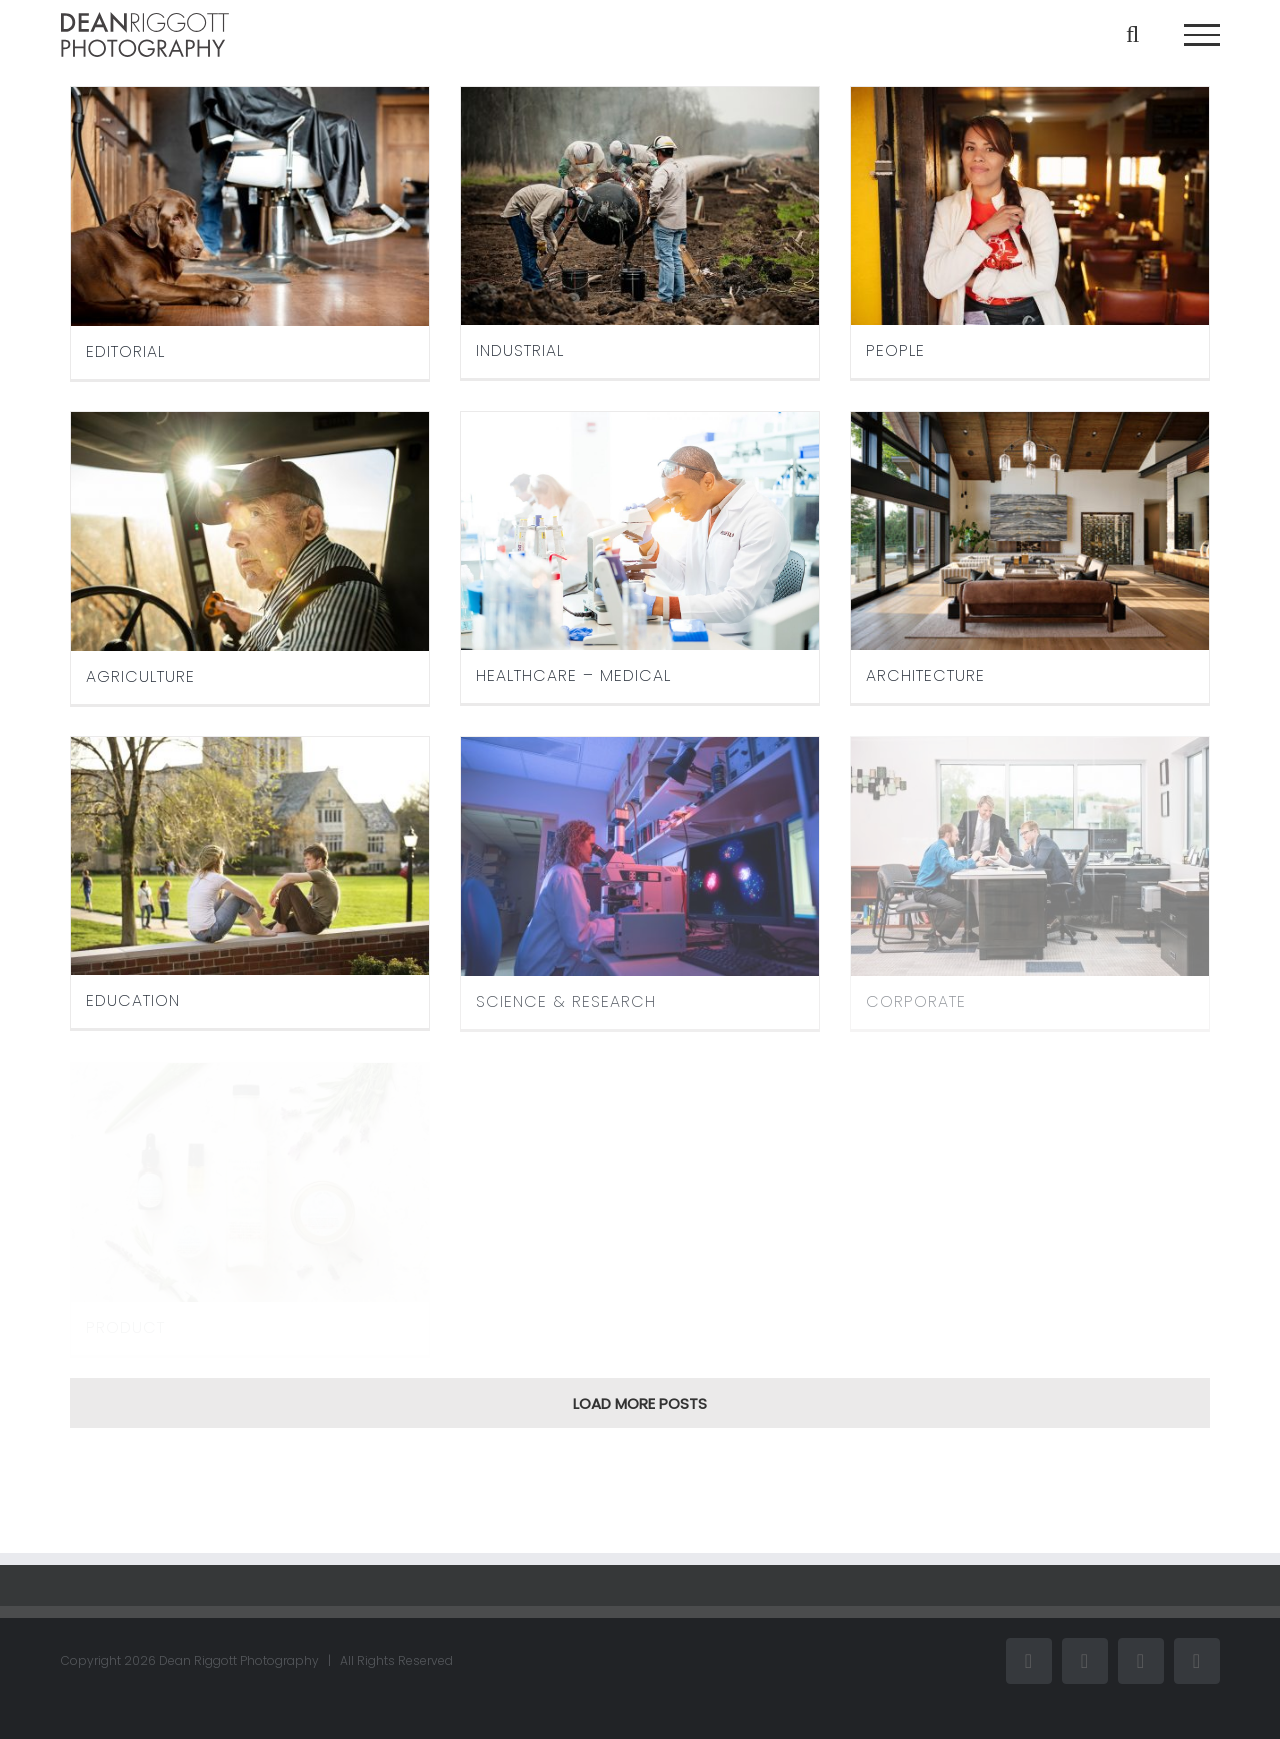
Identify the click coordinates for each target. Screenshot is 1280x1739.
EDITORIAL (125, 351)
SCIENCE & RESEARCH (566, 1001)
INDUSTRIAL (520, 350)
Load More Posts (640, 1403)
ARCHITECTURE (925, 675)
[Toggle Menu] (1202, 35)
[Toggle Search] (1132, 34)
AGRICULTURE (140, 676)
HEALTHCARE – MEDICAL (573, 675)
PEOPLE (895, 350)
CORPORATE (916, 1001)
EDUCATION (133, 1000)
